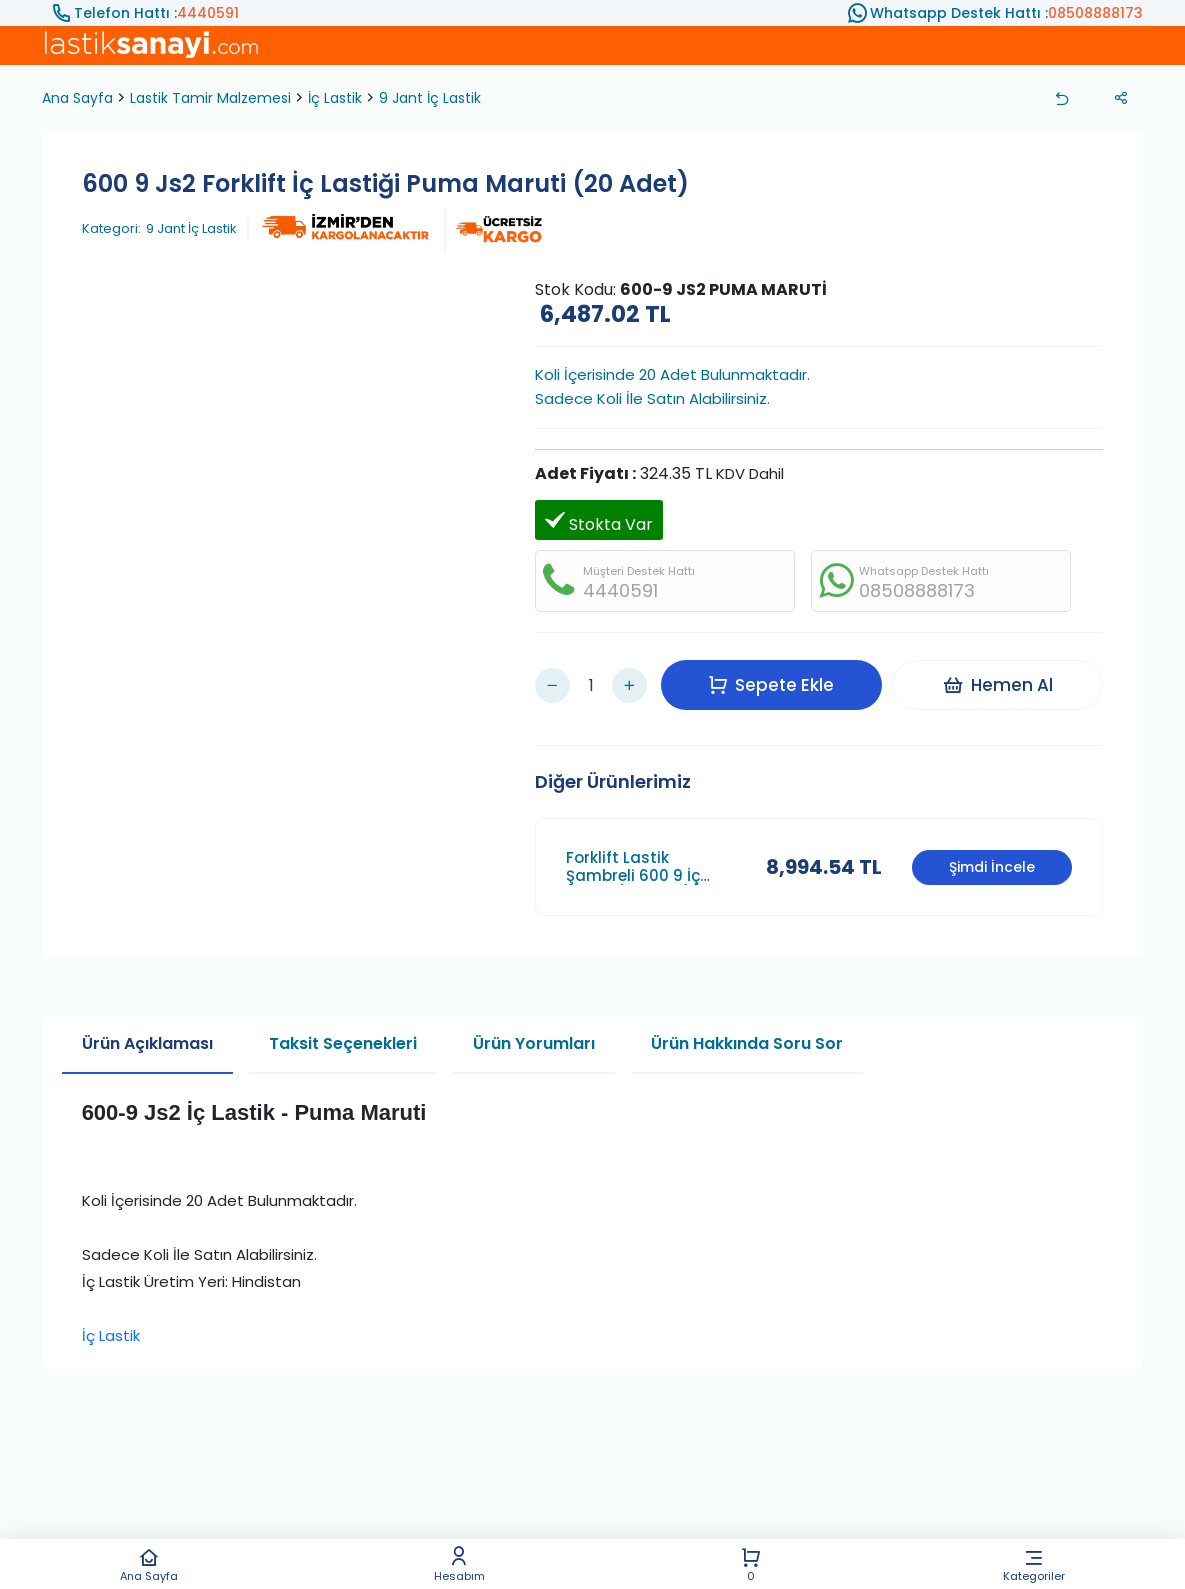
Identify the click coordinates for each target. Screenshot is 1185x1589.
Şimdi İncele (992, 852)
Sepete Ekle (776, 677)
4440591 (208, 13)
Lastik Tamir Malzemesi (210, 98)
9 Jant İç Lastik (430, 98)
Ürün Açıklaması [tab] (147, 1028)
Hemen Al (1002, 677)
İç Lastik (335, 98)
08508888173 (1095, 13)
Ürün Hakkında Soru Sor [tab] (747, 1028)
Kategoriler (1034, 1564)
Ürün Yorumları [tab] (534, 1028)
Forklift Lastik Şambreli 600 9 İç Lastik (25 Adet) (633, 852)
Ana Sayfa (149, 1564)
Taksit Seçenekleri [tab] (343, 1028)
